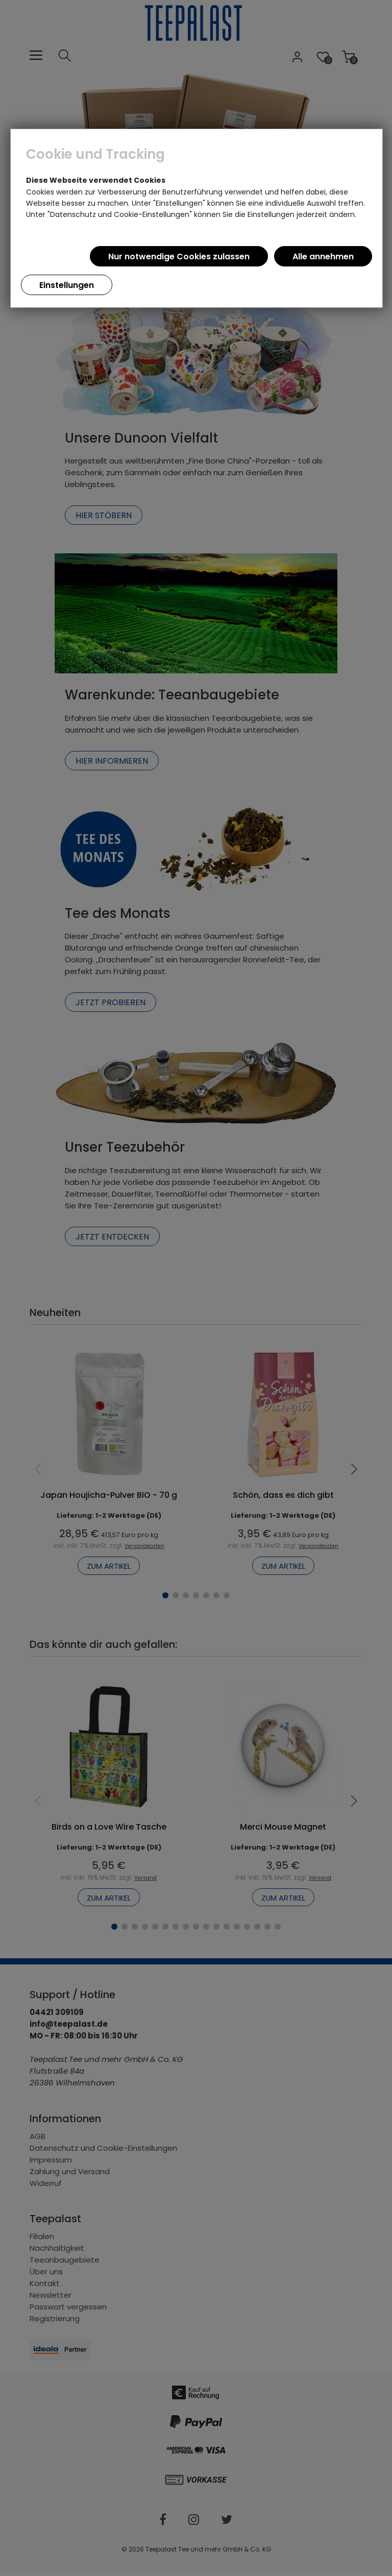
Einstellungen (66, 285)
